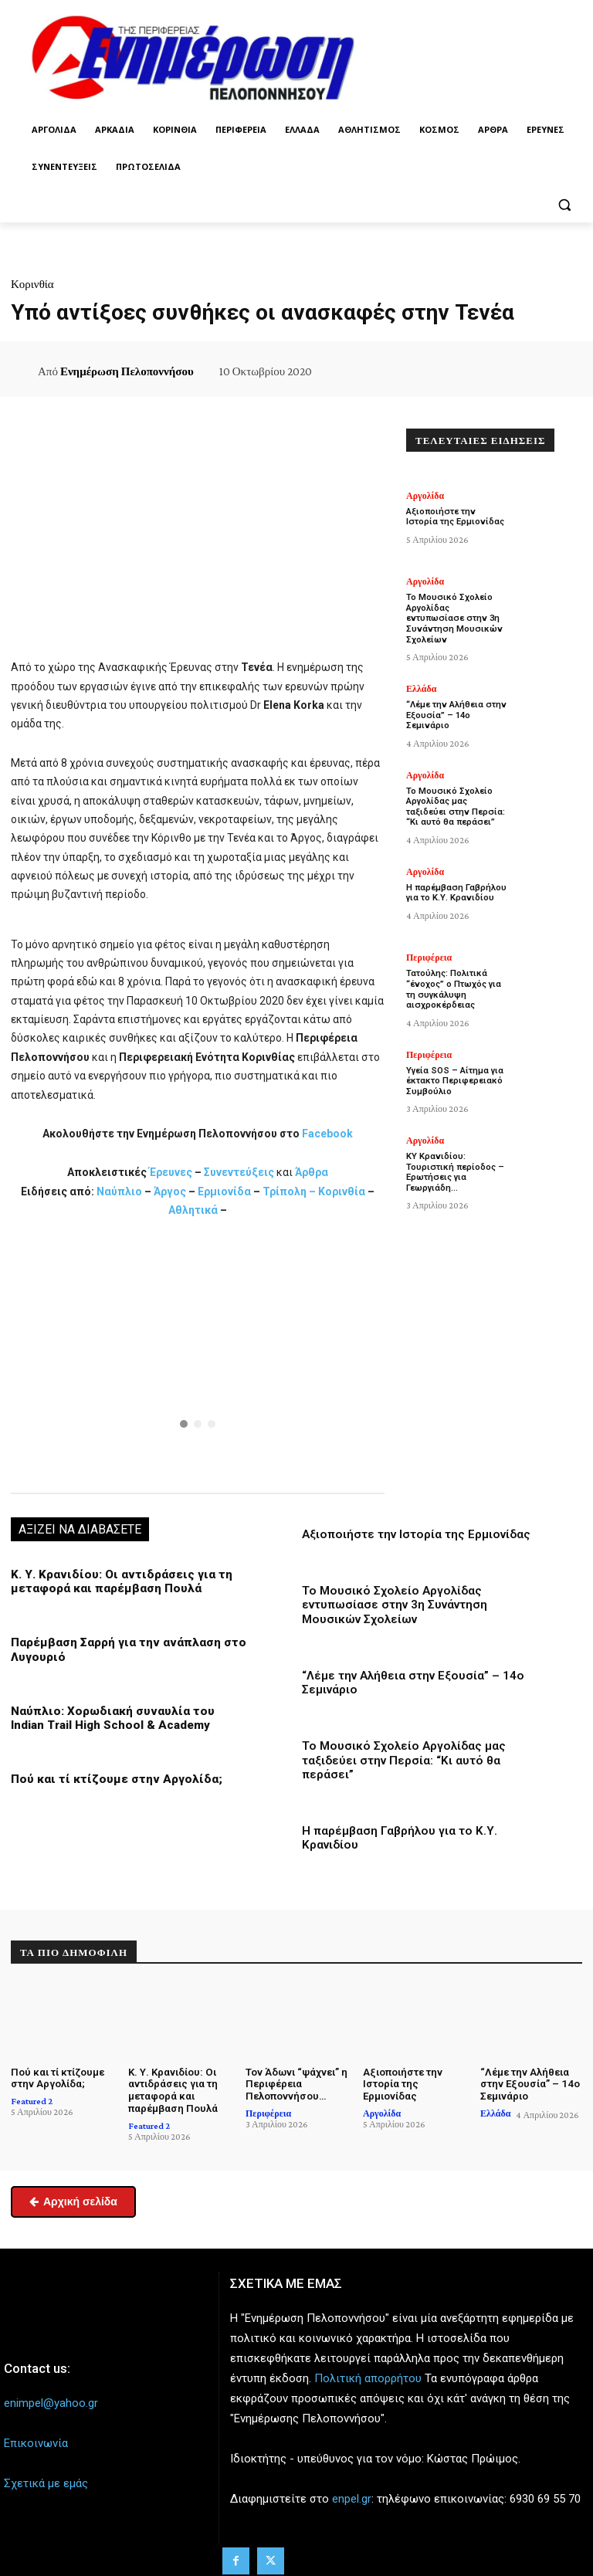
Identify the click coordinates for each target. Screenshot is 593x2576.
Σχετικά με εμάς (46, 2489)
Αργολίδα (425, 495)
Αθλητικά (194, 1218)
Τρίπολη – (289, 1200)
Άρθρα (311, 1181)
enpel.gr (351, 2505)
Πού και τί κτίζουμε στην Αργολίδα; (113, 1787)
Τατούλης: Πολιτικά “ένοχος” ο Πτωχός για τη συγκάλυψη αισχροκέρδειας (453, 976)
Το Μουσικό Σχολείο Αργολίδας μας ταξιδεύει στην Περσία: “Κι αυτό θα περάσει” (401, 1767)
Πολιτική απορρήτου (368, 2384)
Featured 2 (32, 2107)
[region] (198, 1363)
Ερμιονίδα (225, 1200)
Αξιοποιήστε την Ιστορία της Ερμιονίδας (414, 1543)
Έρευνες (172, 1181)
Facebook (327, 1142)
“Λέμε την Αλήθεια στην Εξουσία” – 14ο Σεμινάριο (456, 703)
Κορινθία (32, 284)
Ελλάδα (421, 677)
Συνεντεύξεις (239, 1181)
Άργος (171, 1200)
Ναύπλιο (120, 1200)
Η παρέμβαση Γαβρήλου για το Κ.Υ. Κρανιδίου (455, 879)
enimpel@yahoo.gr (51, 2408)
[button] (564, 204)
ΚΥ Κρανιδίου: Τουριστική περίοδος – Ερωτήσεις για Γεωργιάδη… (454, 1157)
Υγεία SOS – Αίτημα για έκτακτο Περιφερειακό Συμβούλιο (454, 1067)
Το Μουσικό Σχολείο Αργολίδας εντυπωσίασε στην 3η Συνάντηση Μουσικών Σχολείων (425, 1613)
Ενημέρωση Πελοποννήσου (127, 371)
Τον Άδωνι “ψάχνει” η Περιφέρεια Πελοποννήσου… (296, 2090)
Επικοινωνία (36, 2449)
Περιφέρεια (429, 945)
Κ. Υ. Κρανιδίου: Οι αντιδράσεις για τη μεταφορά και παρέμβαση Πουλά (117, 1590)
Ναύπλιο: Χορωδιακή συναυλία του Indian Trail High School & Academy (127, 1726)
